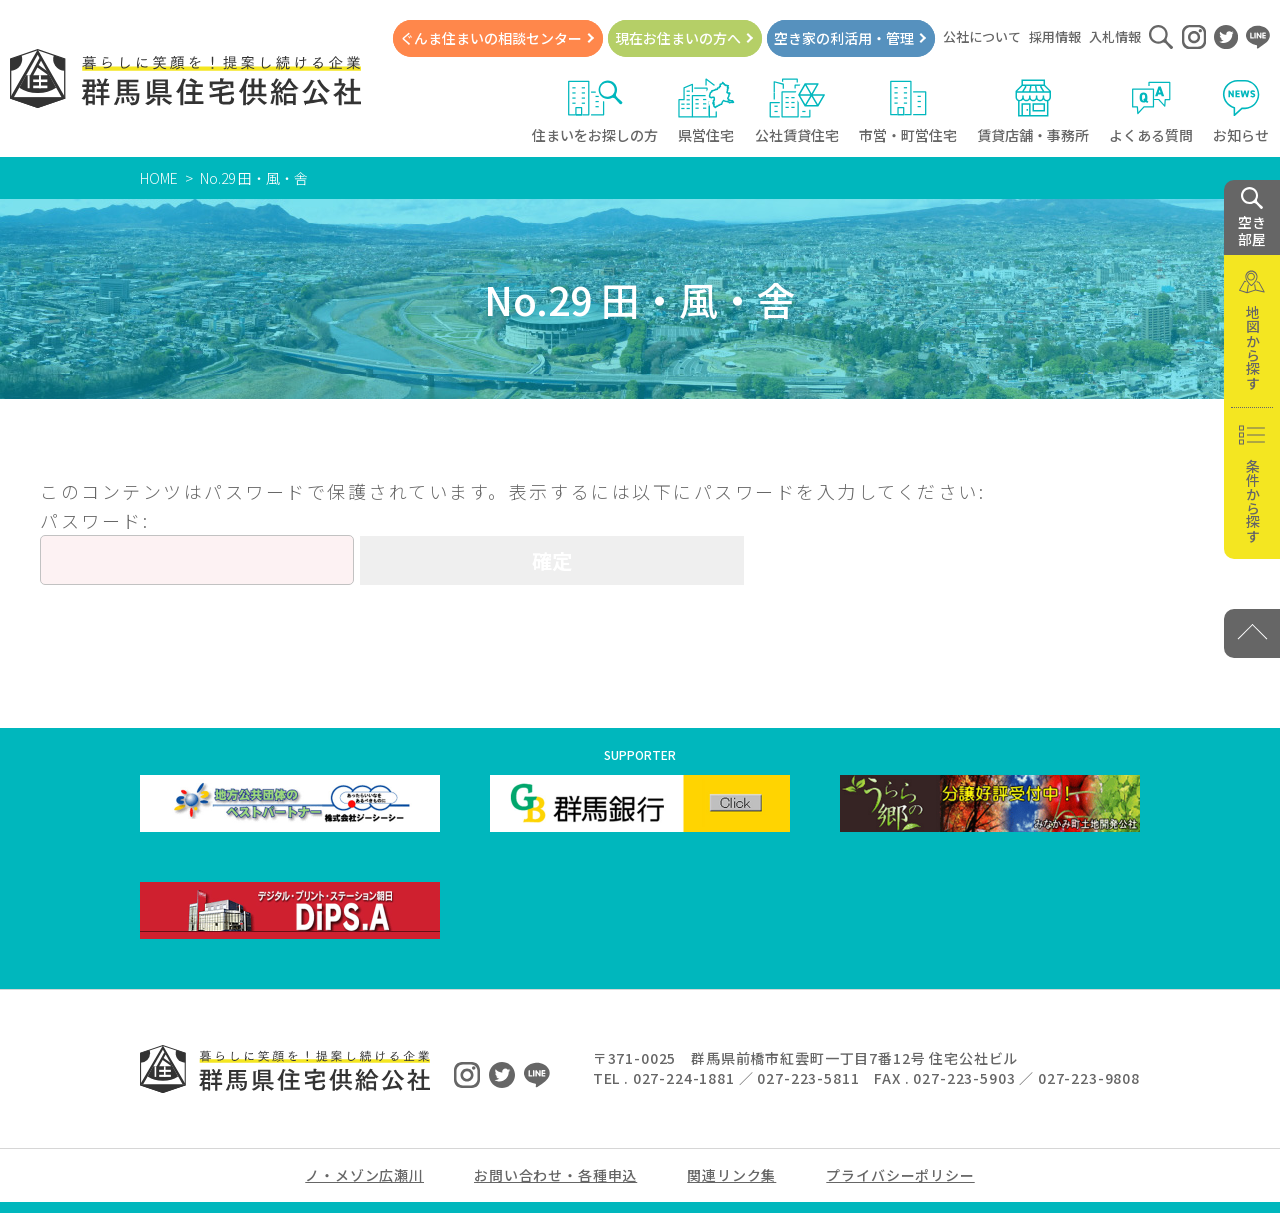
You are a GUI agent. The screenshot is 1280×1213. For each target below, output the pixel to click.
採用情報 (1055, 36)
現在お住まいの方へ (678, 38)
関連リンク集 (731, 1175)
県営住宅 (706, 111)
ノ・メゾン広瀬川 (364, 1175)
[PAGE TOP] (1252, 633)
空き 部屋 (1252, 218)
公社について (982, 36)
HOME (159, 178)
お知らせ (1241, 111)
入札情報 (1115, 36)
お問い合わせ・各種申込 (555, 1175)
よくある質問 (1151, 111)
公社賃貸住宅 (797, 111)
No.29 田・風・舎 (254, 178)
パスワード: (197, 546)
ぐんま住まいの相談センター (491, 38)
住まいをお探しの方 (595, 111)
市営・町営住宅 (908, 111)
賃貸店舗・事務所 (1033, 111)
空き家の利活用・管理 (844, 38)
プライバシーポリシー (900, 1175)
